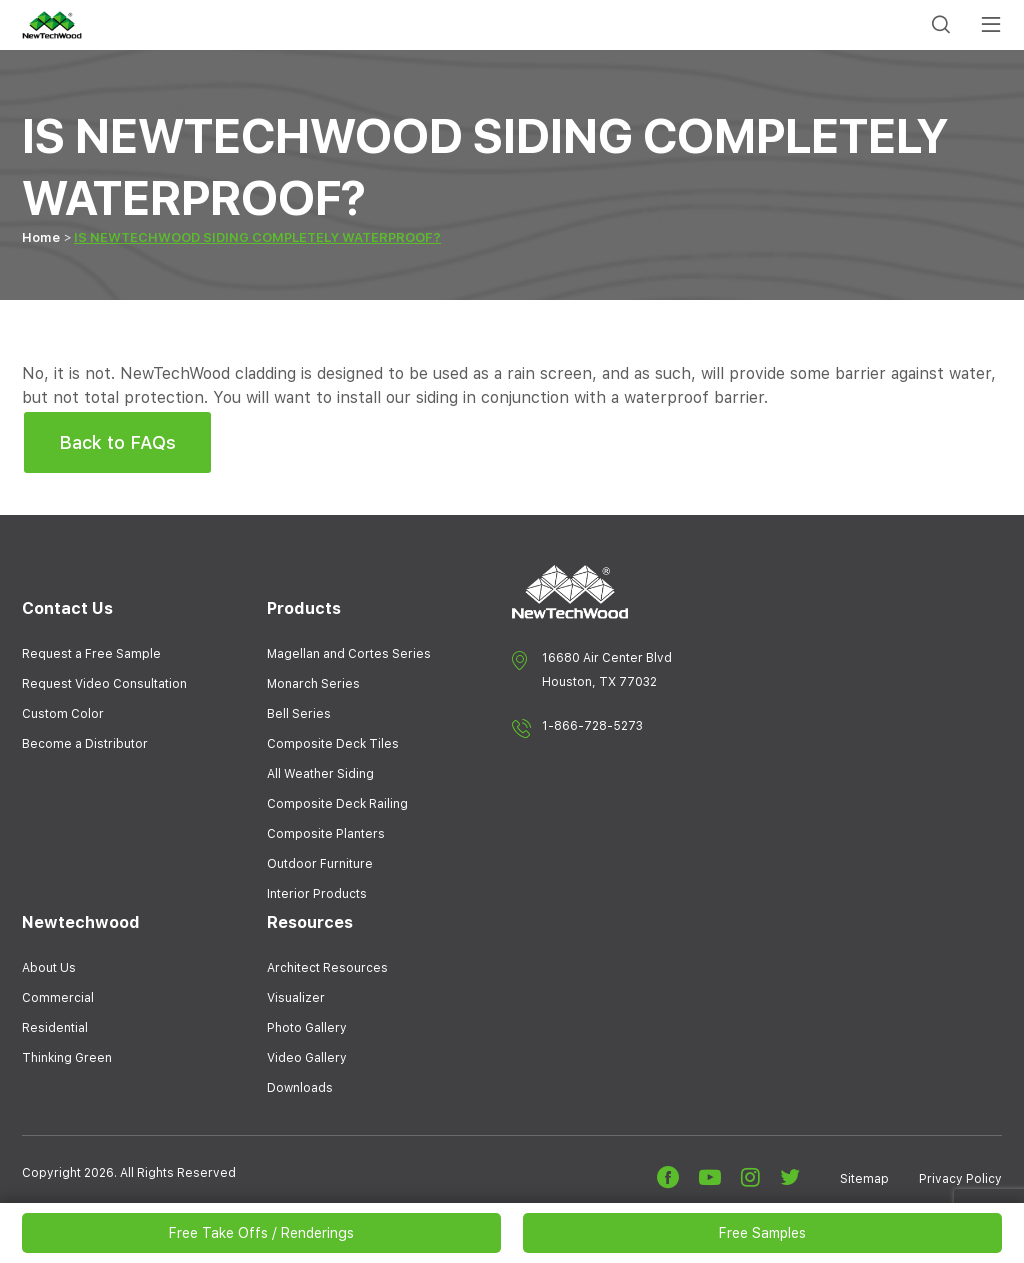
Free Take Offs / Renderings (261, 1233)
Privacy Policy (960, 1179)
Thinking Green (67, 1058)
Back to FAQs (117, 442)
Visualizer (296, 998)
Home (41, 237)
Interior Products (317, 894)
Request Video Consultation (104, 684)
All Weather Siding (320, 774)
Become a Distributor (85, 744)
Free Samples (762, 1233)
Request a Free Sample (91, 654)
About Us (49, 968)
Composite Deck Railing (337, 804)
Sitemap (864, 1179)
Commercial (58, 998)
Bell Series (299, 714)
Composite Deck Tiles (333, 744)
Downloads (300, 1088)
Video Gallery (307, 1058)
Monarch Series (313, 684)
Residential (55, 1028)
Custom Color (63, 714)
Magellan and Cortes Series (349, 654)
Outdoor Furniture (320, 864)
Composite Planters (326, 834)
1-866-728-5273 (592, 726)
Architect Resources (327, 968)
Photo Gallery (307, 1028)
